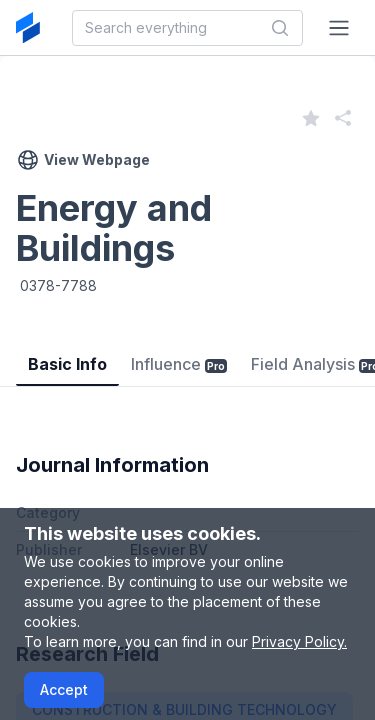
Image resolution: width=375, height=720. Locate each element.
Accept (64, 689)
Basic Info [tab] (67, 364)
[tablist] (187, 349)
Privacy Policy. (299, 641)
